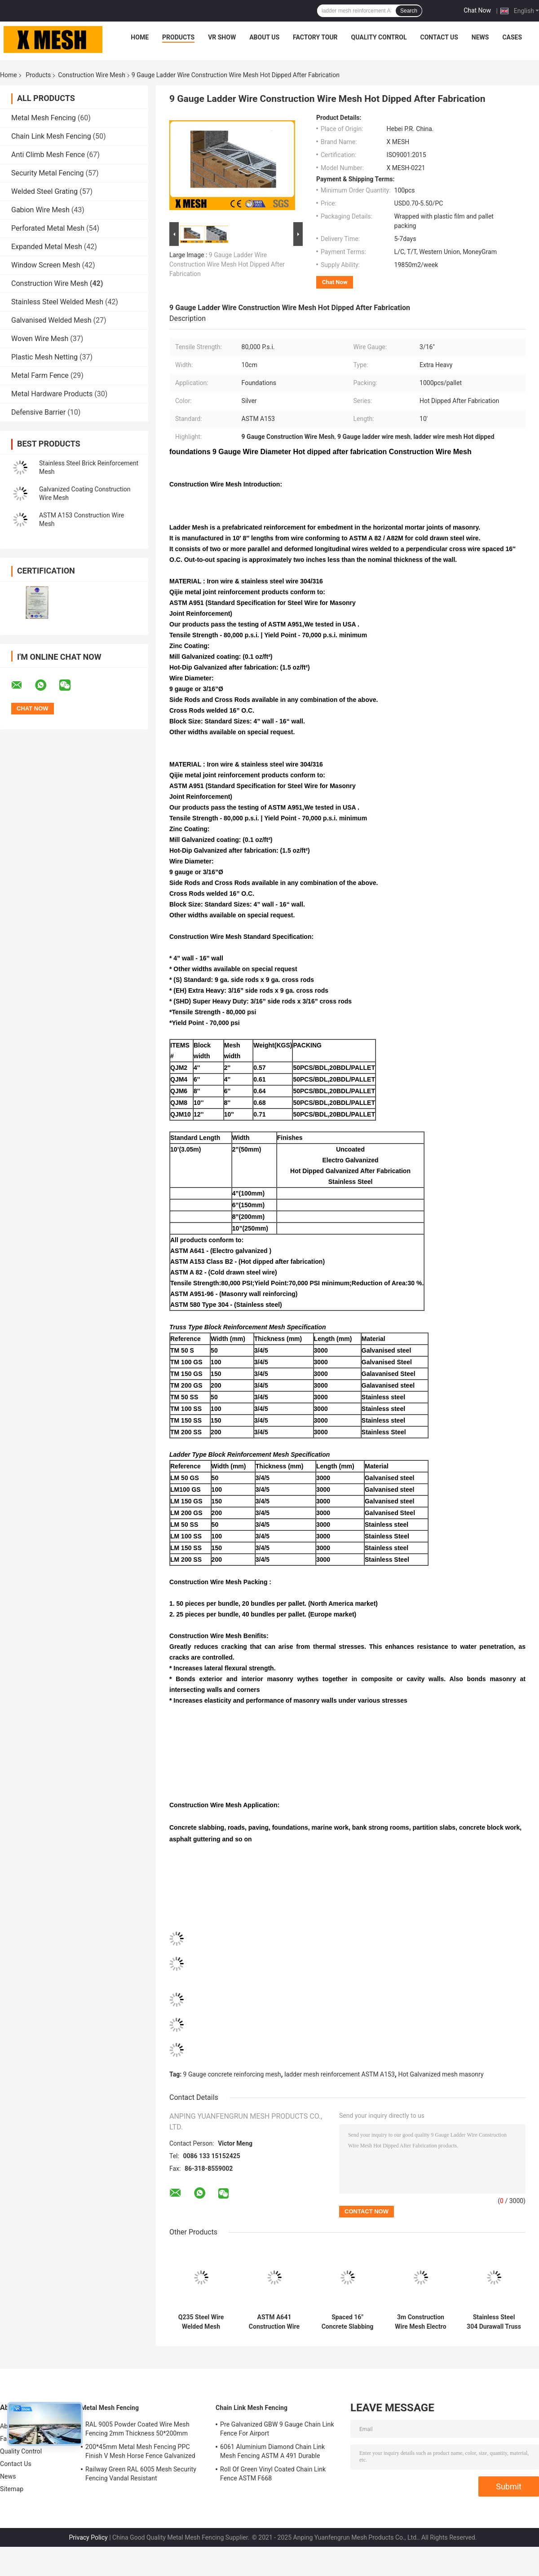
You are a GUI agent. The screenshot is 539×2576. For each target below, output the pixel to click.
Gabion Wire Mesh (40, 210)
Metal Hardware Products (52, 394)
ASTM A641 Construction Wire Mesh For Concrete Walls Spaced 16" (274, 2322)
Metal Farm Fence (40, 375)
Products (178, 37)
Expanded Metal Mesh (46, 246)
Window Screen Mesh (45, 265)
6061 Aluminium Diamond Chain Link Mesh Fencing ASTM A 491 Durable (272, 2451)
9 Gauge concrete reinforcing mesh (232, 2074)
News (480, 37)
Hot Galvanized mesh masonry (440, 2074)
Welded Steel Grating (44, 191)
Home (140, 37)
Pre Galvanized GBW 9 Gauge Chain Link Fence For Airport (277, 2429)
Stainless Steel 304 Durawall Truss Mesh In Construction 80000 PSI (494, 2322)
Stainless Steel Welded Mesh (57, 302)
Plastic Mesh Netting (44, 357)
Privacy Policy (88, 2537)
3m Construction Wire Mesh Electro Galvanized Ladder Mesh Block (420, 2322)
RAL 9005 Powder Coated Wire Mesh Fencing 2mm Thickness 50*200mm (137, 2429)
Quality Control (379, 37)
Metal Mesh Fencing (43, 118)
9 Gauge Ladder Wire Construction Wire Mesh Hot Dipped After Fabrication (227, 264)
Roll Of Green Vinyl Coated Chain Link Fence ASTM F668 (273, 2474)
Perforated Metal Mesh (47, 228)
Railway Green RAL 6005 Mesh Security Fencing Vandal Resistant (140, 2474)
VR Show (222, 37)
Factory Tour (315, 37)
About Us (264, 37)
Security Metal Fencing (47, 173)
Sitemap (11, 2489)
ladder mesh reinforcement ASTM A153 (339, 2074)
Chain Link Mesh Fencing (51, 136)
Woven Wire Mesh (39, 338)
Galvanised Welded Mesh (51, 320)
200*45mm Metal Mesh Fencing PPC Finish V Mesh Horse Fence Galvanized (140, 2451)
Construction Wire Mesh (91, 75)
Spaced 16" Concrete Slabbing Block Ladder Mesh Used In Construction (347, 2322)
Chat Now (477, 10)
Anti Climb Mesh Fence (48, 154)
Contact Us (439, 37)
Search (408, 11)
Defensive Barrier (38, 412)
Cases (512, 37)
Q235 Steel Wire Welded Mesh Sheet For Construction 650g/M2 (201, 2322)
